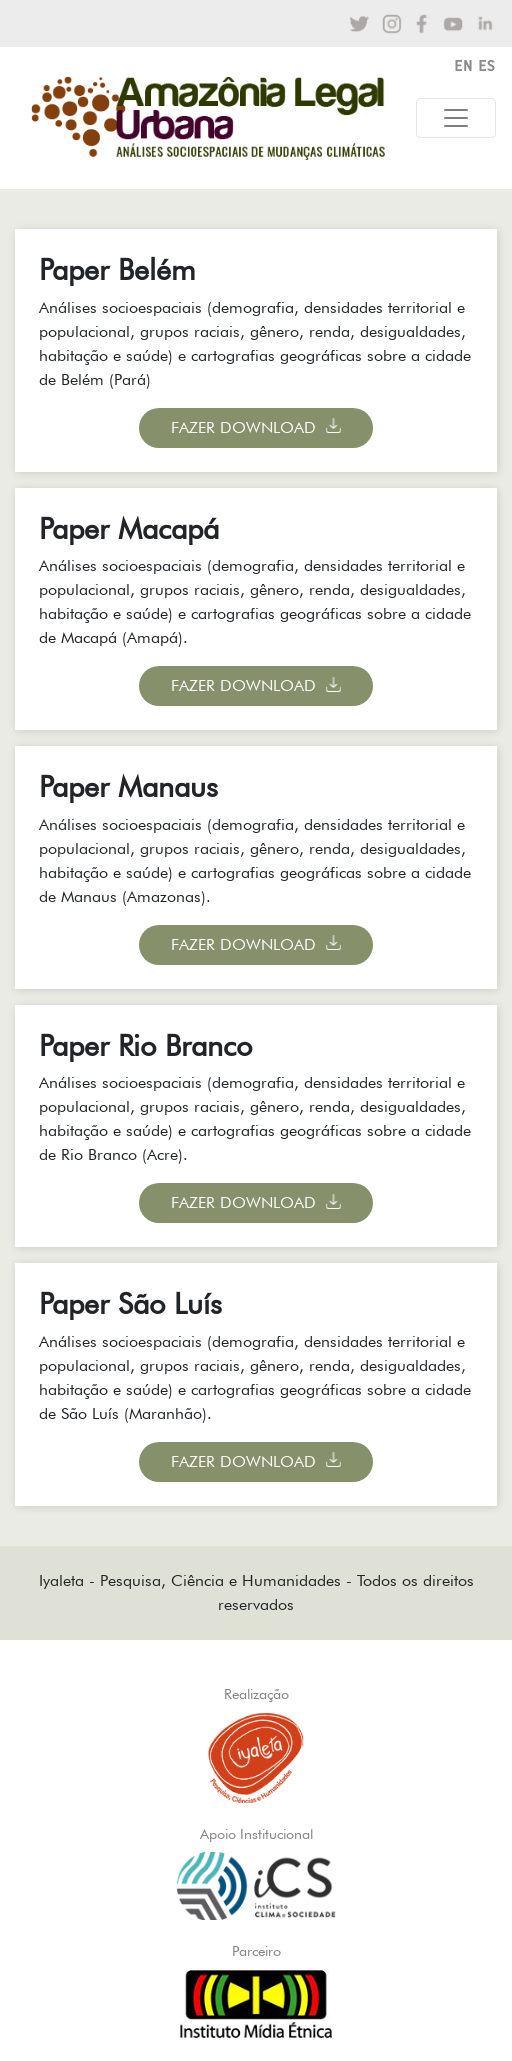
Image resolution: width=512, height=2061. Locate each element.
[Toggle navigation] (456, 118)
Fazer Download (243, 427)
